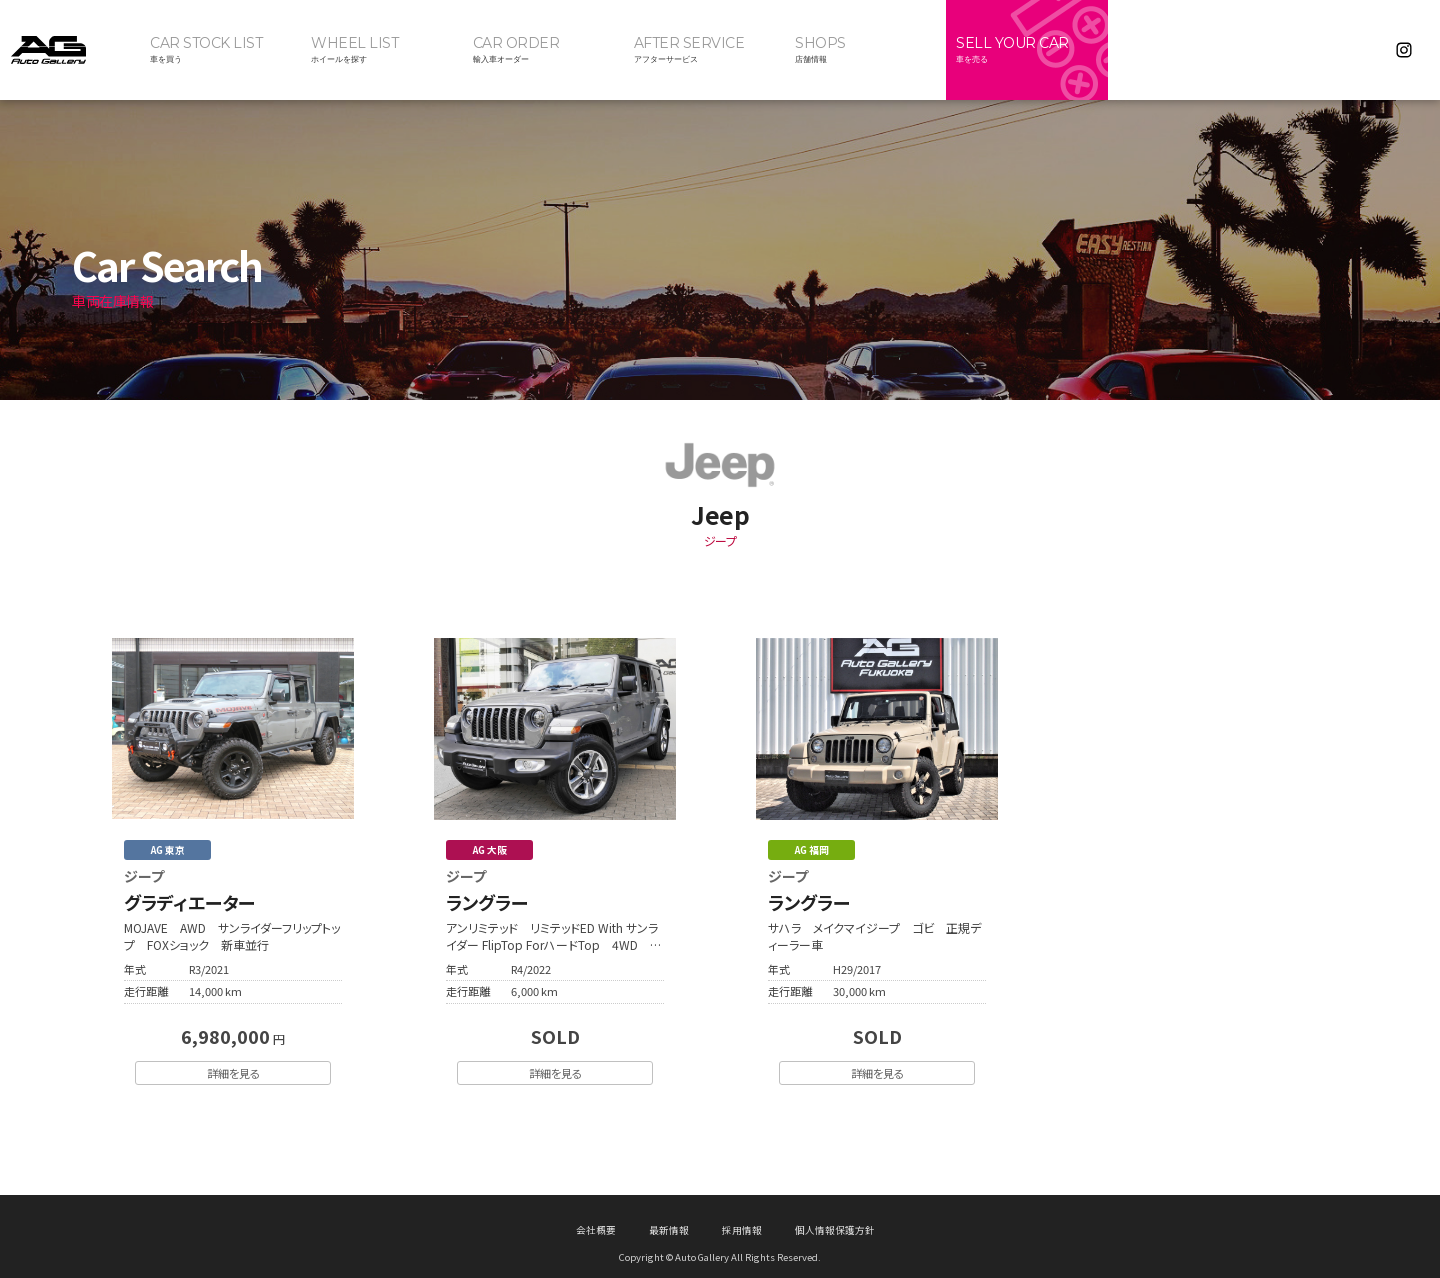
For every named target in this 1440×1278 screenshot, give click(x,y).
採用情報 (742, 1216)
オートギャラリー (70, 50)
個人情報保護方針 (835, 1216)
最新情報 (669, 1216)
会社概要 (596, 1216)
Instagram (1404, 50)
